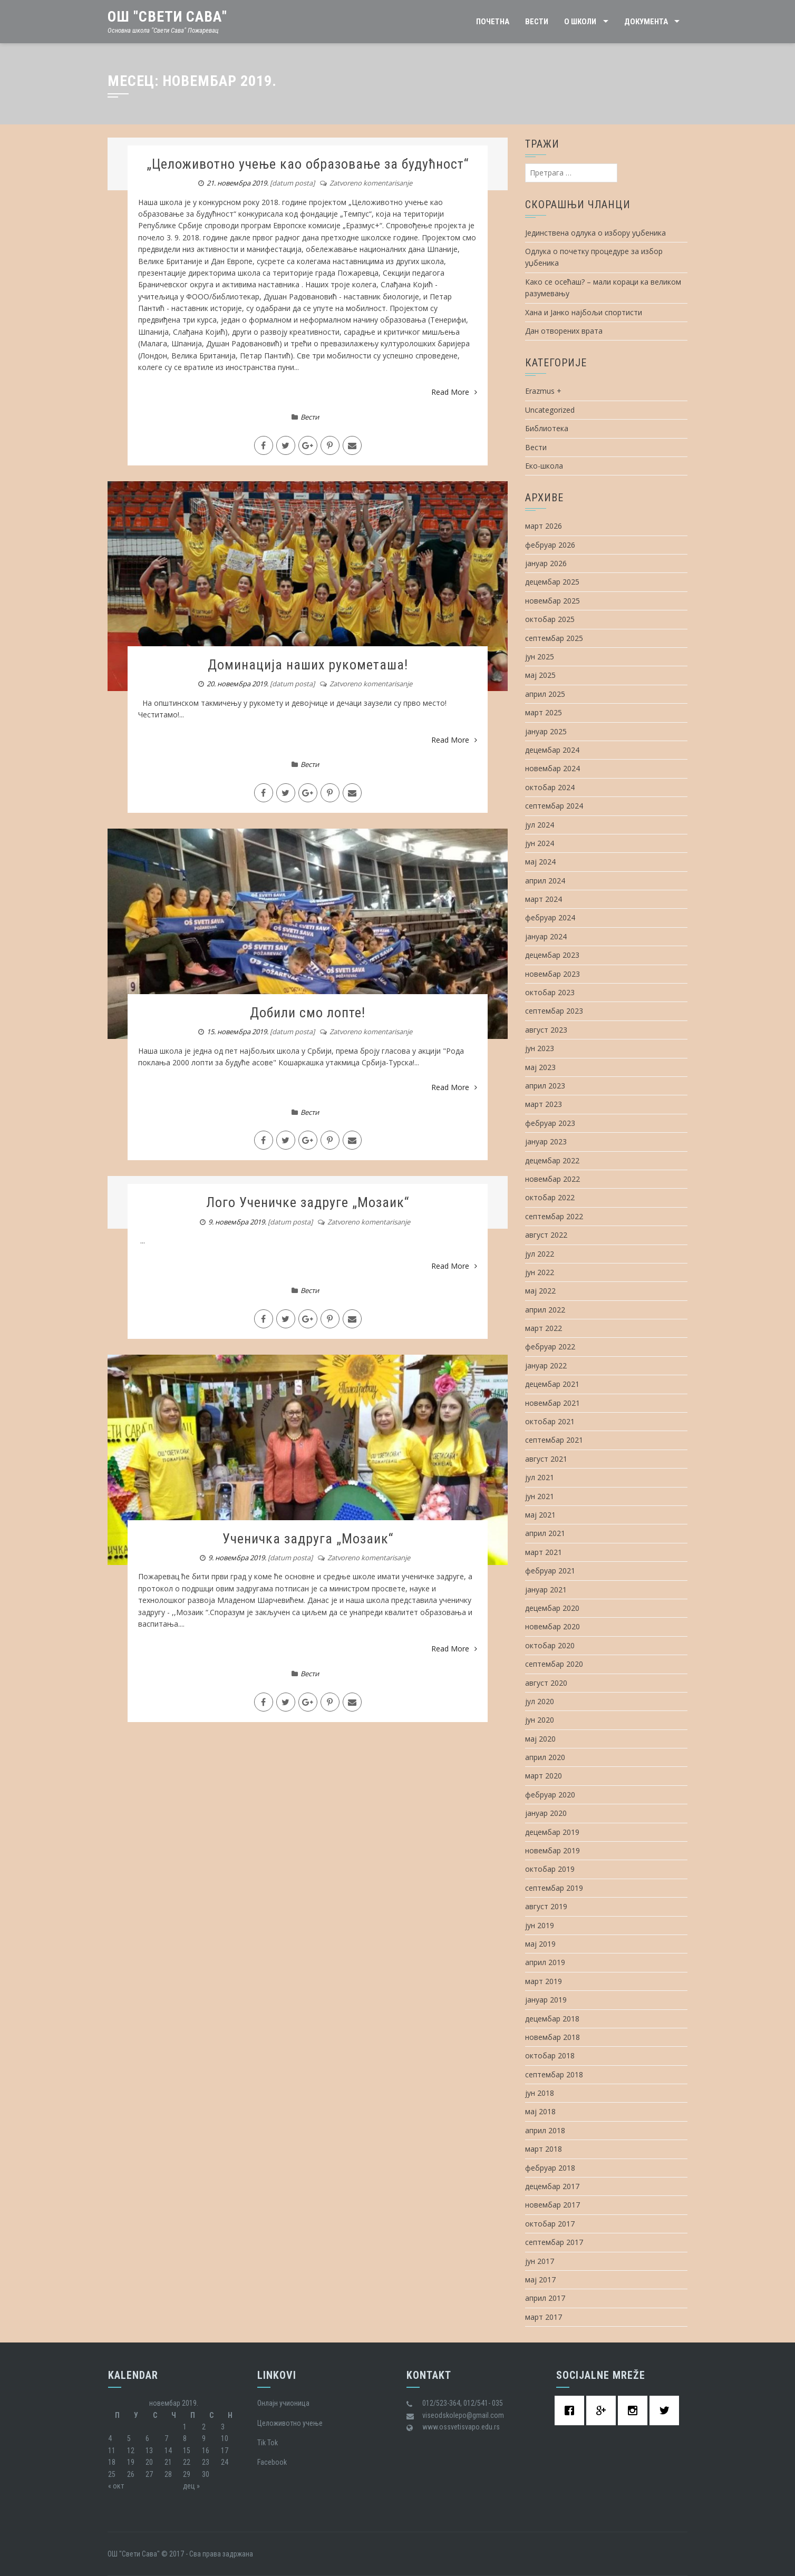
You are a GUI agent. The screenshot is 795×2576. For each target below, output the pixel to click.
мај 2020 (540, 1739)
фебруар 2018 (550, 2168)
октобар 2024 (550, 787)
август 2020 (546, 1683)
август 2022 (546, 1235)
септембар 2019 (554, 1888)
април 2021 (545, 1533)
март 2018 (543, 2149)
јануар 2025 (546, 731)
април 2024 (545, 881)
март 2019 (543, 1981)
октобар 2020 (550, 1645)
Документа (646, 21)
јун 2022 (539, 1272)
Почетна (492, 21)
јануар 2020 (546, 1813)
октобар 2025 (550, 619)
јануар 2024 (546, 936)
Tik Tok (267, 2442)
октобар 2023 (550, 992)
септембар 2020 (554, 1664)
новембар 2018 (552, 2037)
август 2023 (546, 1030)
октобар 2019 (550, 1869)
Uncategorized (550, 410)
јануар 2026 (546, 563)
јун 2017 (539, 2261)
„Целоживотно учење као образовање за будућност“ (308, 164)
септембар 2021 (554, 1440)
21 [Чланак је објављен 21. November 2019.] (168, 2462)
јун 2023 (539, 1048)
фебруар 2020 (550, 1795)
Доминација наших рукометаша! (308, 665)
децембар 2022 (552, 1160)
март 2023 (543, 1104)
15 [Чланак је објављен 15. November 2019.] (186, 2450)
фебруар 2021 (550, 1571)
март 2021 (543, 1552)
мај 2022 (540, 1291)
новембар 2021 (552, 1403)
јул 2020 (539, 1701)
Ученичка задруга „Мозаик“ (307, 1539)
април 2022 (545, 1310)
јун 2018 (539, 2093)
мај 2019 (540, 1944)
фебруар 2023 (550, 1123)
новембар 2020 (552, 1626)
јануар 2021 (546, 1590)
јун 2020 (539, 1720)
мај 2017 (540, 2279)
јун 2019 (539, 1925)
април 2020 (545, 1757)
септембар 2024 (554, 806)
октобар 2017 (550, 2224)
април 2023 (545, 1086)
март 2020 (543, 1776)
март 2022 (543, 1328)
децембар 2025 (552, 582)
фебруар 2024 (550, 917)
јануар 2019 (546, 2000)
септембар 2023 (554, 1011)
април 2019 (545, 1962)
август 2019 (546, 1906)
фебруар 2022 (550, 1347)
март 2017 (543, 2317)
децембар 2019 (552, 1832)
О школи (580, 21)
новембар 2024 (552, 768)
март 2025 (543, 712)
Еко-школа (544, 466)
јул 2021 (539, 1477)
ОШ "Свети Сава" (167, 16)
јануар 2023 (546, 1141)
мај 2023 (540, 1067)
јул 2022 (539, 1254)
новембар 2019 (552, 1850)
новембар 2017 (552, 2205)
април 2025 (545, 694)
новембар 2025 (552, 601)
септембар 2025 (554, 638)
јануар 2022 (546, 1365)
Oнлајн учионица (283, 2403)
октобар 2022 (550, 1197)
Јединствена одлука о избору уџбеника (595, 233)
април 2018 (545, 2130)
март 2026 (543, 526)
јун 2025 (539, 657)
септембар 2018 (554, 2074)
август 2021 (546, 1459)
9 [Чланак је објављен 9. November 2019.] (204, 2438)
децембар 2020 (552, 1608)
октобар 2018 (550, 2055)
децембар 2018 (552, 2019)
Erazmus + (543, 391)
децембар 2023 (552, 955)
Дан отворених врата (564, 331)
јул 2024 (539, 825)
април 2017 (545, 2298)
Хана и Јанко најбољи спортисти (583, 312)
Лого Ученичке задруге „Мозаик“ (307, 1202)
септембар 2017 (554, 2242)
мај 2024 (540, 862)
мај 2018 (540, 2111)
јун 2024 (539, 843)
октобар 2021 (550, 1421)
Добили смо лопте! (307, 1012)
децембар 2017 (552, 2186)
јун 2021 (539, 1496)
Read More (454, 392)
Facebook (272, 2462)
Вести (536, 21)
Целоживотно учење (290, 2423)
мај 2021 (540, 1515)
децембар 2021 (552, 1384)
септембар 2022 (554, 1216)
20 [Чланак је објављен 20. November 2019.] (149, 2462)
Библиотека (546, 428)
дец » (191, 2486)
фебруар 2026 (550, 545)
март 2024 (543, 899)
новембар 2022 (552, 1179)
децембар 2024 (552, 750)
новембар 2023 (552, 974)
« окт (116, 2486)
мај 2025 (540, 675)
